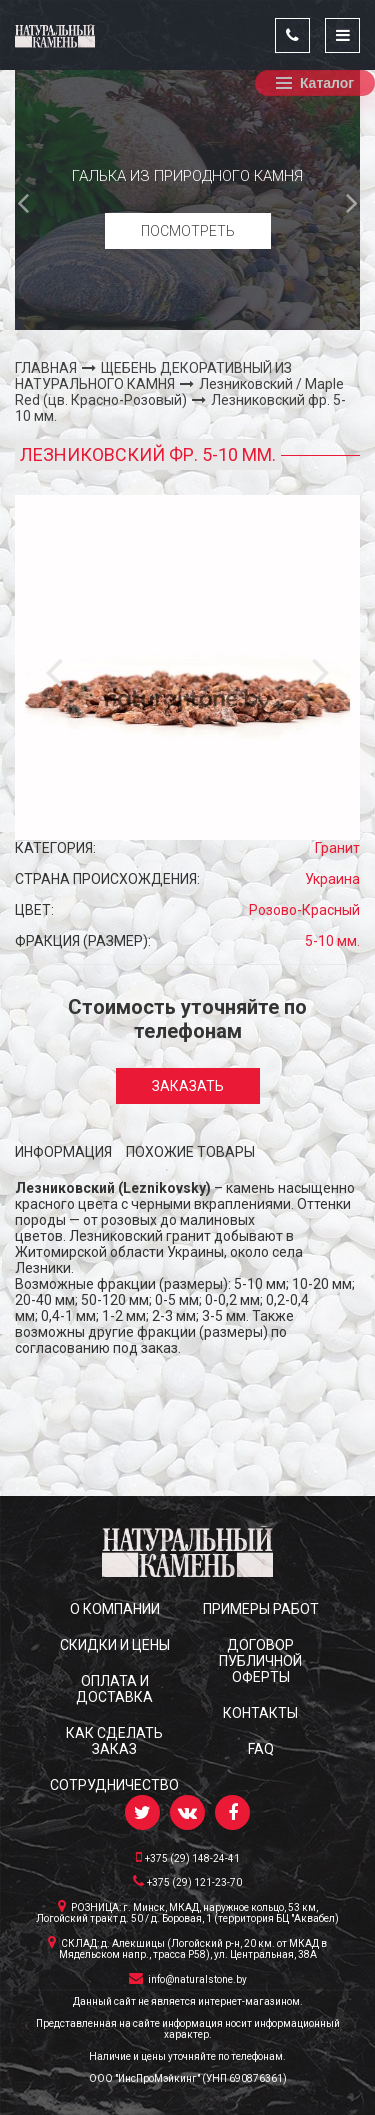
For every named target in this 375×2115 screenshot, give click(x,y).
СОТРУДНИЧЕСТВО (114, 1785)
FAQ (261, 1749)
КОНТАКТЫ (260, 1713)
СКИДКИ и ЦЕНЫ (115, 1645)
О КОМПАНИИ (115, 1609)
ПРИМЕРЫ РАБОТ (261, 1609)
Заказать (188, 1086)
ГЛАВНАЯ (46, 368)
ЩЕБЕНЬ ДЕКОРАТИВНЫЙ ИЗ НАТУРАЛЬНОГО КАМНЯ (153, 376)
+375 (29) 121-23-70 (187, 1881)
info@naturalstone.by (188, 1978)
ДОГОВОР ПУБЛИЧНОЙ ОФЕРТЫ (260, 1661)
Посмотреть (188, 231)
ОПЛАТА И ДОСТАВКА (114, 1689)
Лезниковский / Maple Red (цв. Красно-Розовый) (179, 392)
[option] (187, 200)
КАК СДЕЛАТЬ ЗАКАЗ (114, 1741)
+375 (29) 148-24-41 (188, 1857)
